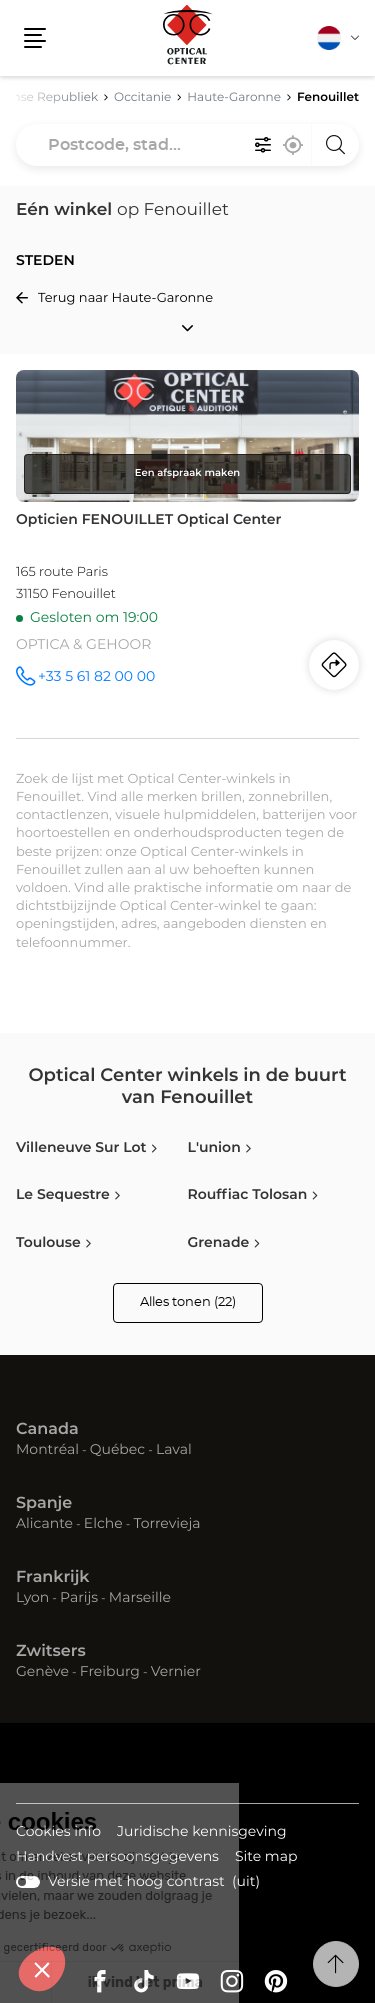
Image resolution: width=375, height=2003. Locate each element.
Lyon (32, 1598)
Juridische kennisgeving (202, 1833)
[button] (35, 38)
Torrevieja (166, 1524)
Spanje (44, 1504)
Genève (42, 1672)
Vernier (176, 1672)
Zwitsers (51, 1652)
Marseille (140, 1598)
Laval (174, 1450)
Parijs (79, 1598)
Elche (103, 1524)
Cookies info (58, 1833)
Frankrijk (53, 1578)
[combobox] (187, 145)
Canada (47, 1430)
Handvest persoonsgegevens (117, 1858)
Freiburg (110, 1672)
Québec (117, 1450)
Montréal (47, 1450)
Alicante (44, 1524)
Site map (266, 1857)
